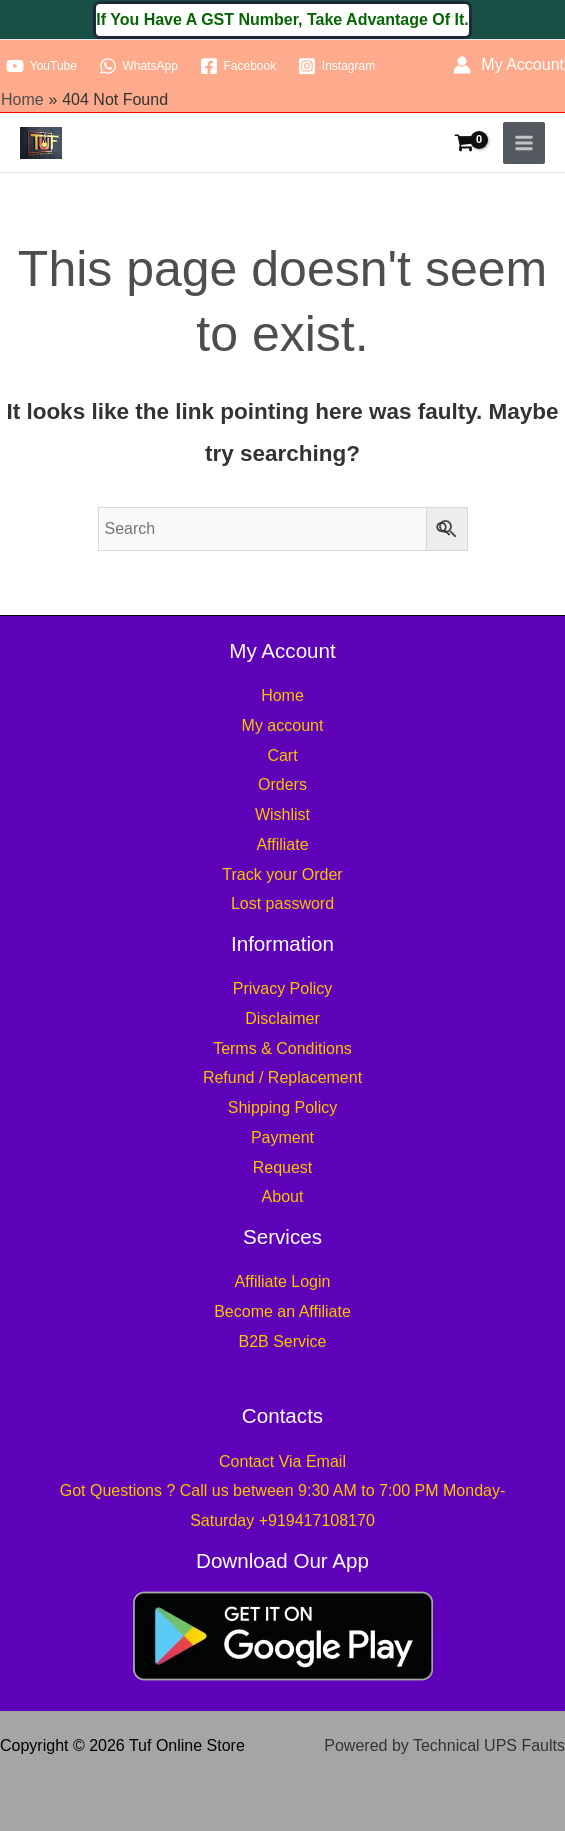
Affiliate (282, 844)
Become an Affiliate (282, 1311)
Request (283, 1167)
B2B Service (282, 1341)
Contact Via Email (282, 1461)
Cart (282, 755)
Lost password (282, 903)
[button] (282, 20)
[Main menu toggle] (524, 143)
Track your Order (282, 874)
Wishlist (282, 814)
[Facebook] (238, 66)
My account (283, 725)
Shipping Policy (282, 1107)
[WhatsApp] (138, 66)
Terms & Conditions (282, 1048)
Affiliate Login (283, 1281)
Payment (282, 1137)
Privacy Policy (283, 988)
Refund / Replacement (282, 1077)
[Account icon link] (508, 65)
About (283, 1196)
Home (282, 695)
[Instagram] (336, 66)
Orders (282, 784)
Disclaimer (282, 1018)
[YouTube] (41, 66)
